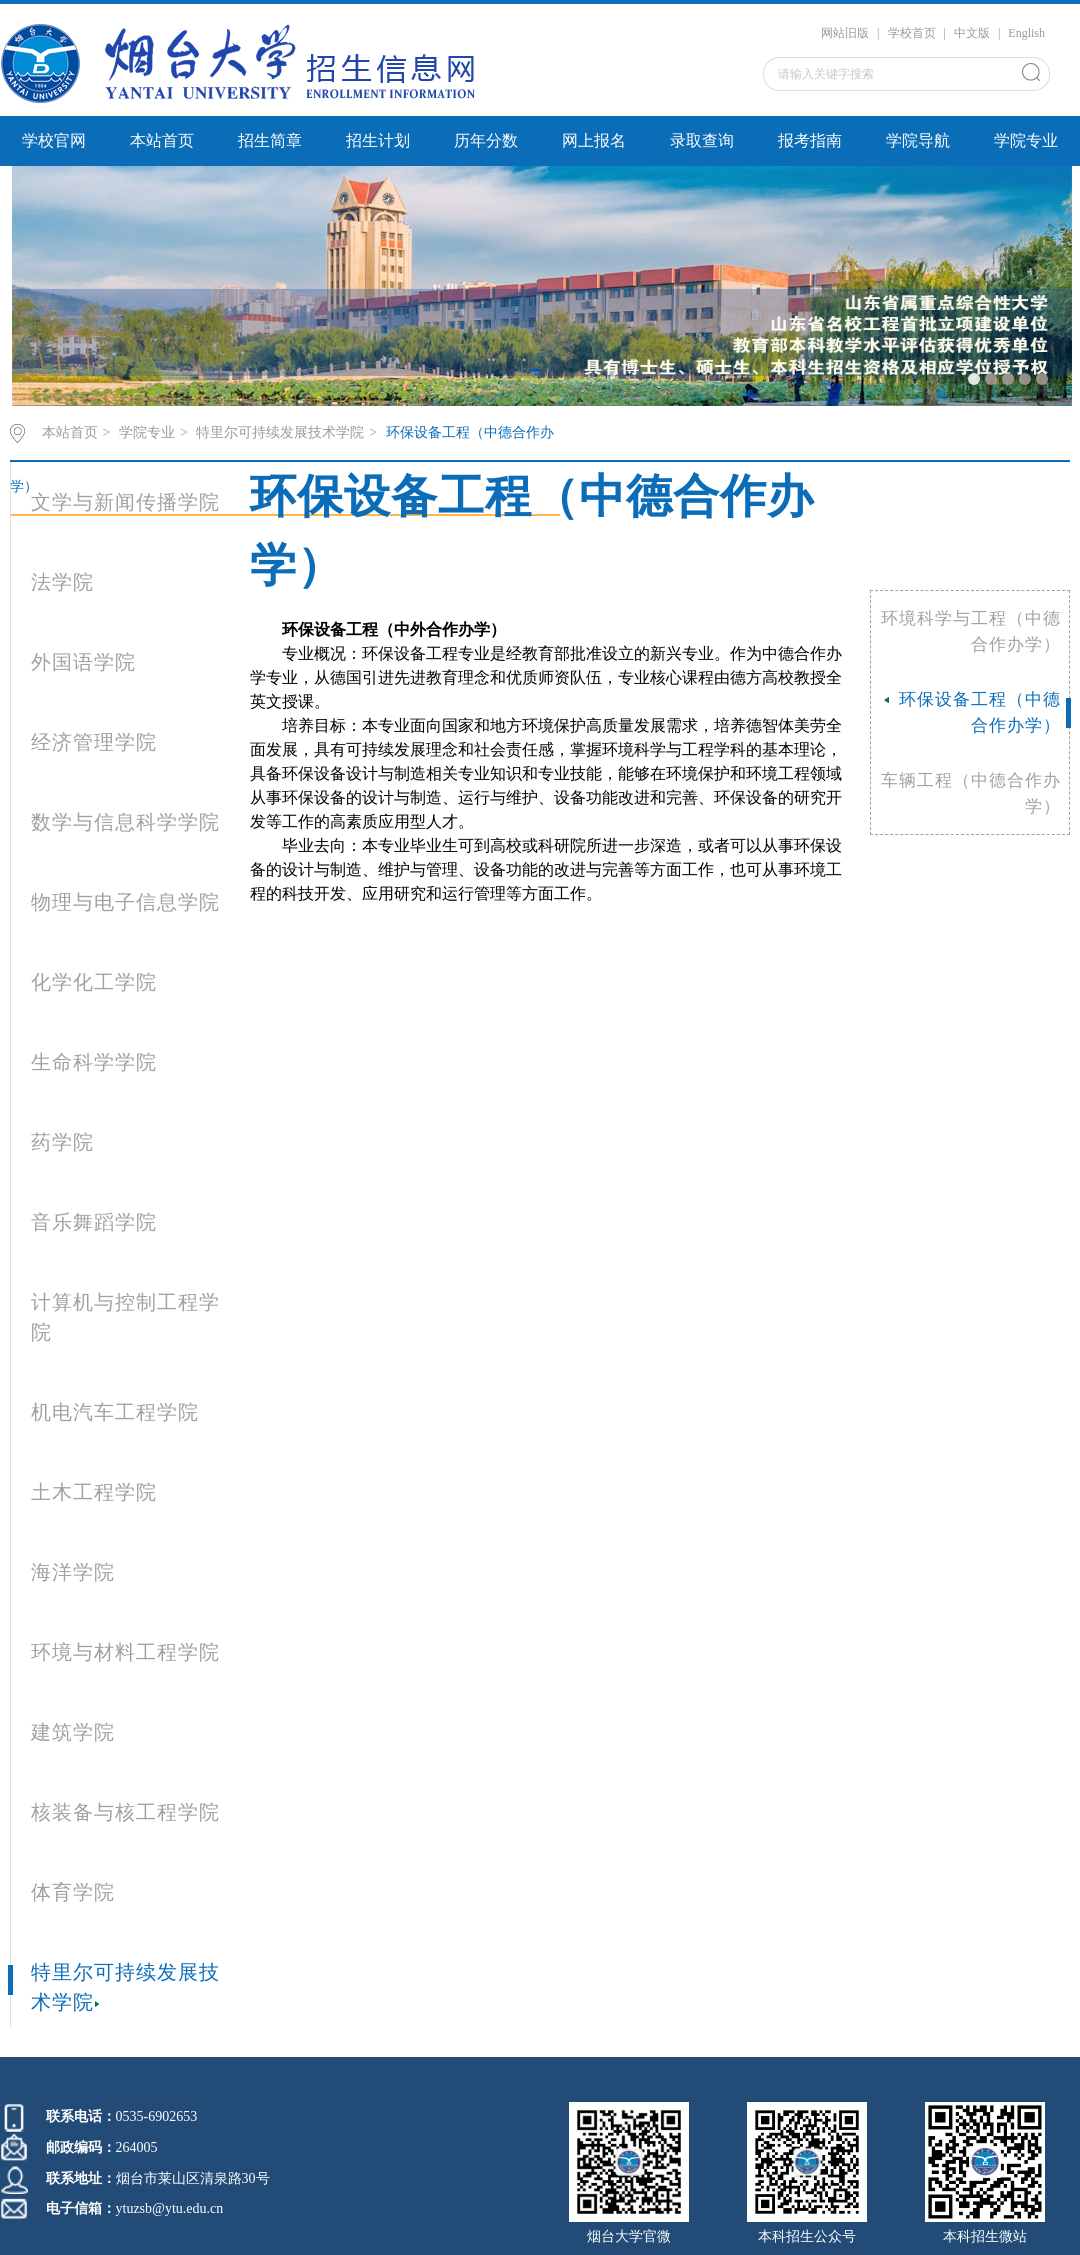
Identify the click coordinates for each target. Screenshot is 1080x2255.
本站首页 (162, 140)
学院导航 (918, 140)
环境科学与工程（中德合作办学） (971, 631)
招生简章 (270, 140)
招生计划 (378, 140)
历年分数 (486, 140)
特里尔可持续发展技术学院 (280, 432)
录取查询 (702, 140)
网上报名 (594, 140)
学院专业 (1026, 140)
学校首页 (912, 33)
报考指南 (810, 140)
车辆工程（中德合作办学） (971, 793)
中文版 (972, 33)
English (1026, 33)
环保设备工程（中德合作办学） (972, 712)
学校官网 (54, 140)
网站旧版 (845, 33)
